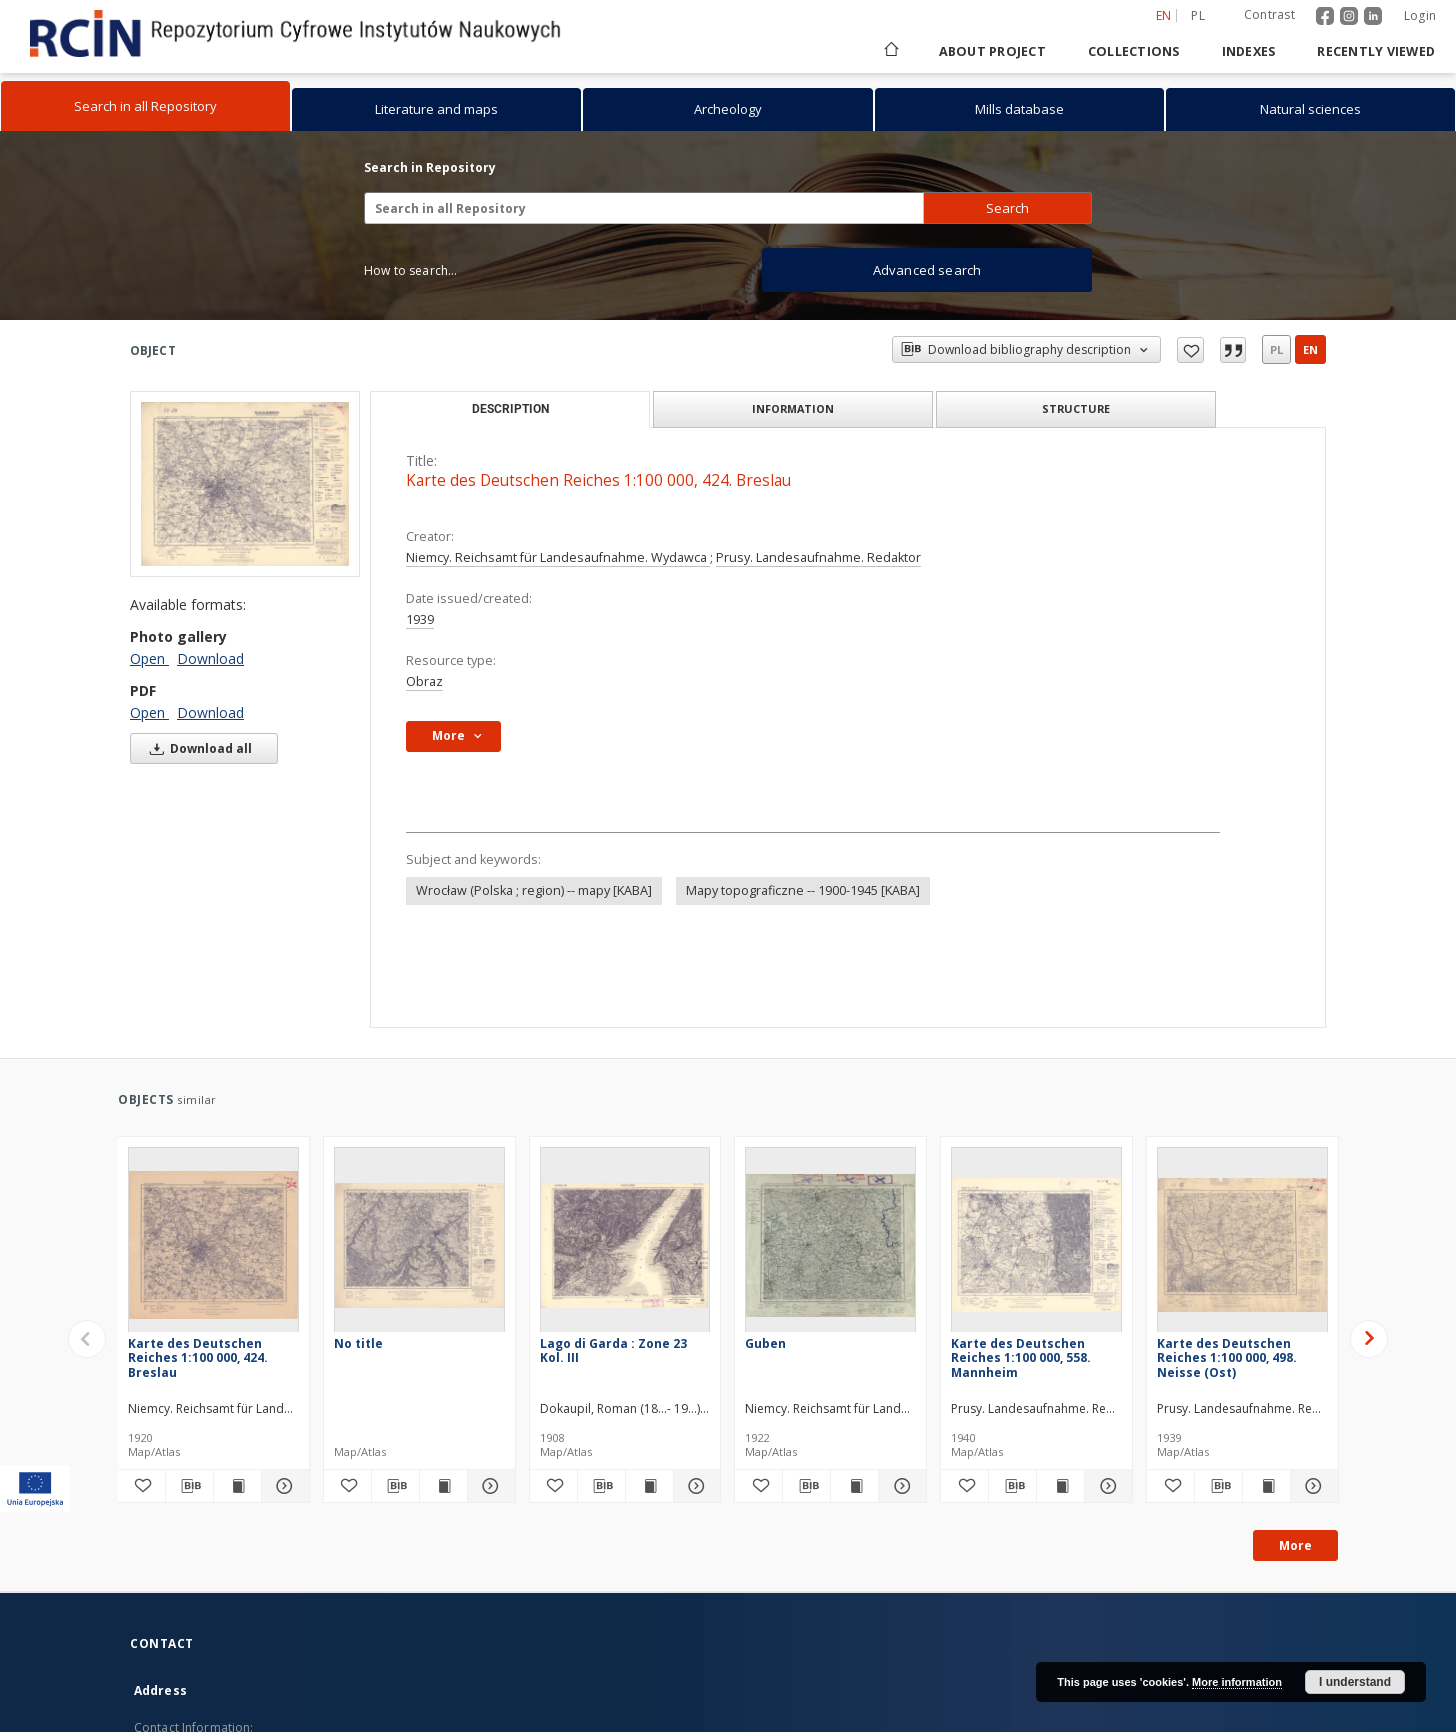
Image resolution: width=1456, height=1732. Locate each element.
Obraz (424, 681)
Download (210, 658)
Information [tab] (793, 408)
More (1295, 1545)
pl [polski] (1198, 15)
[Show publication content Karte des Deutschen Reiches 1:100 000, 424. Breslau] (237, 1486)
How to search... (410, 270)
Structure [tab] (1076, 408)
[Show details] (488, 1486)
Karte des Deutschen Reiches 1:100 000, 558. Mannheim (1021, 1357)
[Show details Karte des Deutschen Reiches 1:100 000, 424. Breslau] (282, 1486)
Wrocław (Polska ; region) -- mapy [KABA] (534, 890)
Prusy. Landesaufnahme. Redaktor (818, 557)
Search (1007, 208)
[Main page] (890, 51)
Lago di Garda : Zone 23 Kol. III (613, 1350)
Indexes (1249, 51)
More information (1237, 1682)
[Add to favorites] (141, 1486)
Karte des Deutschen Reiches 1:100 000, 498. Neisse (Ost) (1227, 1357)
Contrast (1269, 14)
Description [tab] (510, 409)
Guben (765, 1343)
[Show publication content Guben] (854, 1486)
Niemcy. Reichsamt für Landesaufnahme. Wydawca (558, 557)
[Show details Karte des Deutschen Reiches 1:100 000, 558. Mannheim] (1105, 1486)
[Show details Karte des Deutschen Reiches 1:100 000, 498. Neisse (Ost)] (1311, 1486)
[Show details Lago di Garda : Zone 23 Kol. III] (694, 1486)
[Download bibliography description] (189, 1486)
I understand (1355, 1682)
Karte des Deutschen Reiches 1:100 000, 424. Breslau (198, 1357)
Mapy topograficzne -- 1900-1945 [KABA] (803, 890)
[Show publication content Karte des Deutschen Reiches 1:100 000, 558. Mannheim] (1060, 1486)
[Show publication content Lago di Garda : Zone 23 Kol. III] (649, 1486)
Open (149, 658)
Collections (1134, 51)
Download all (197, 748)
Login (1420, 15)
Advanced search (927, 270)
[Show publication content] (443, 1486)
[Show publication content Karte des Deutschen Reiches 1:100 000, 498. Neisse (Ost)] (1266, 1486)
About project (992, 51)
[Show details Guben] (899, 1486)
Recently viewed (1376, 51)
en (1310, 349)
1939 (420, 619)
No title (358, 1343)
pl (1276, 349)
